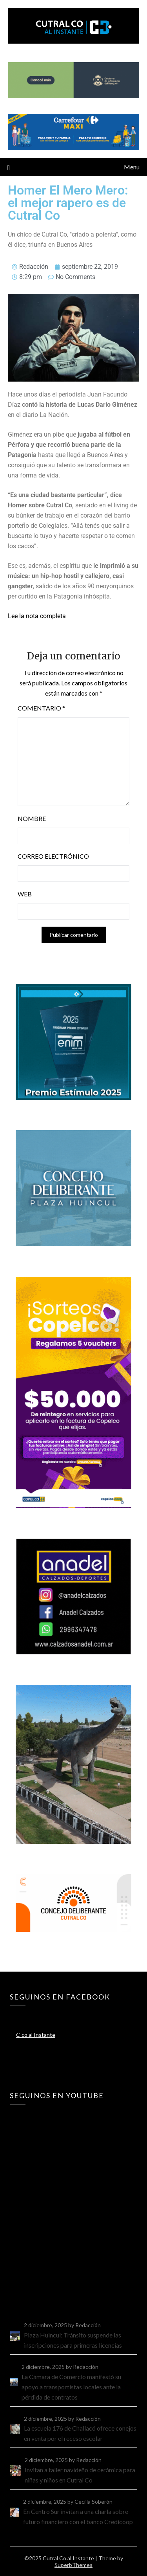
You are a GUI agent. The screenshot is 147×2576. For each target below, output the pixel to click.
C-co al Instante (35, 2034)
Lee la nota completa (37, 616)
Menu (132, 167)
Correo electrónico (53, 856)
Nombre (32, 818)
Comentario (41, 708)
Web (25, 894)
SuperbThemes (73, 2564)
